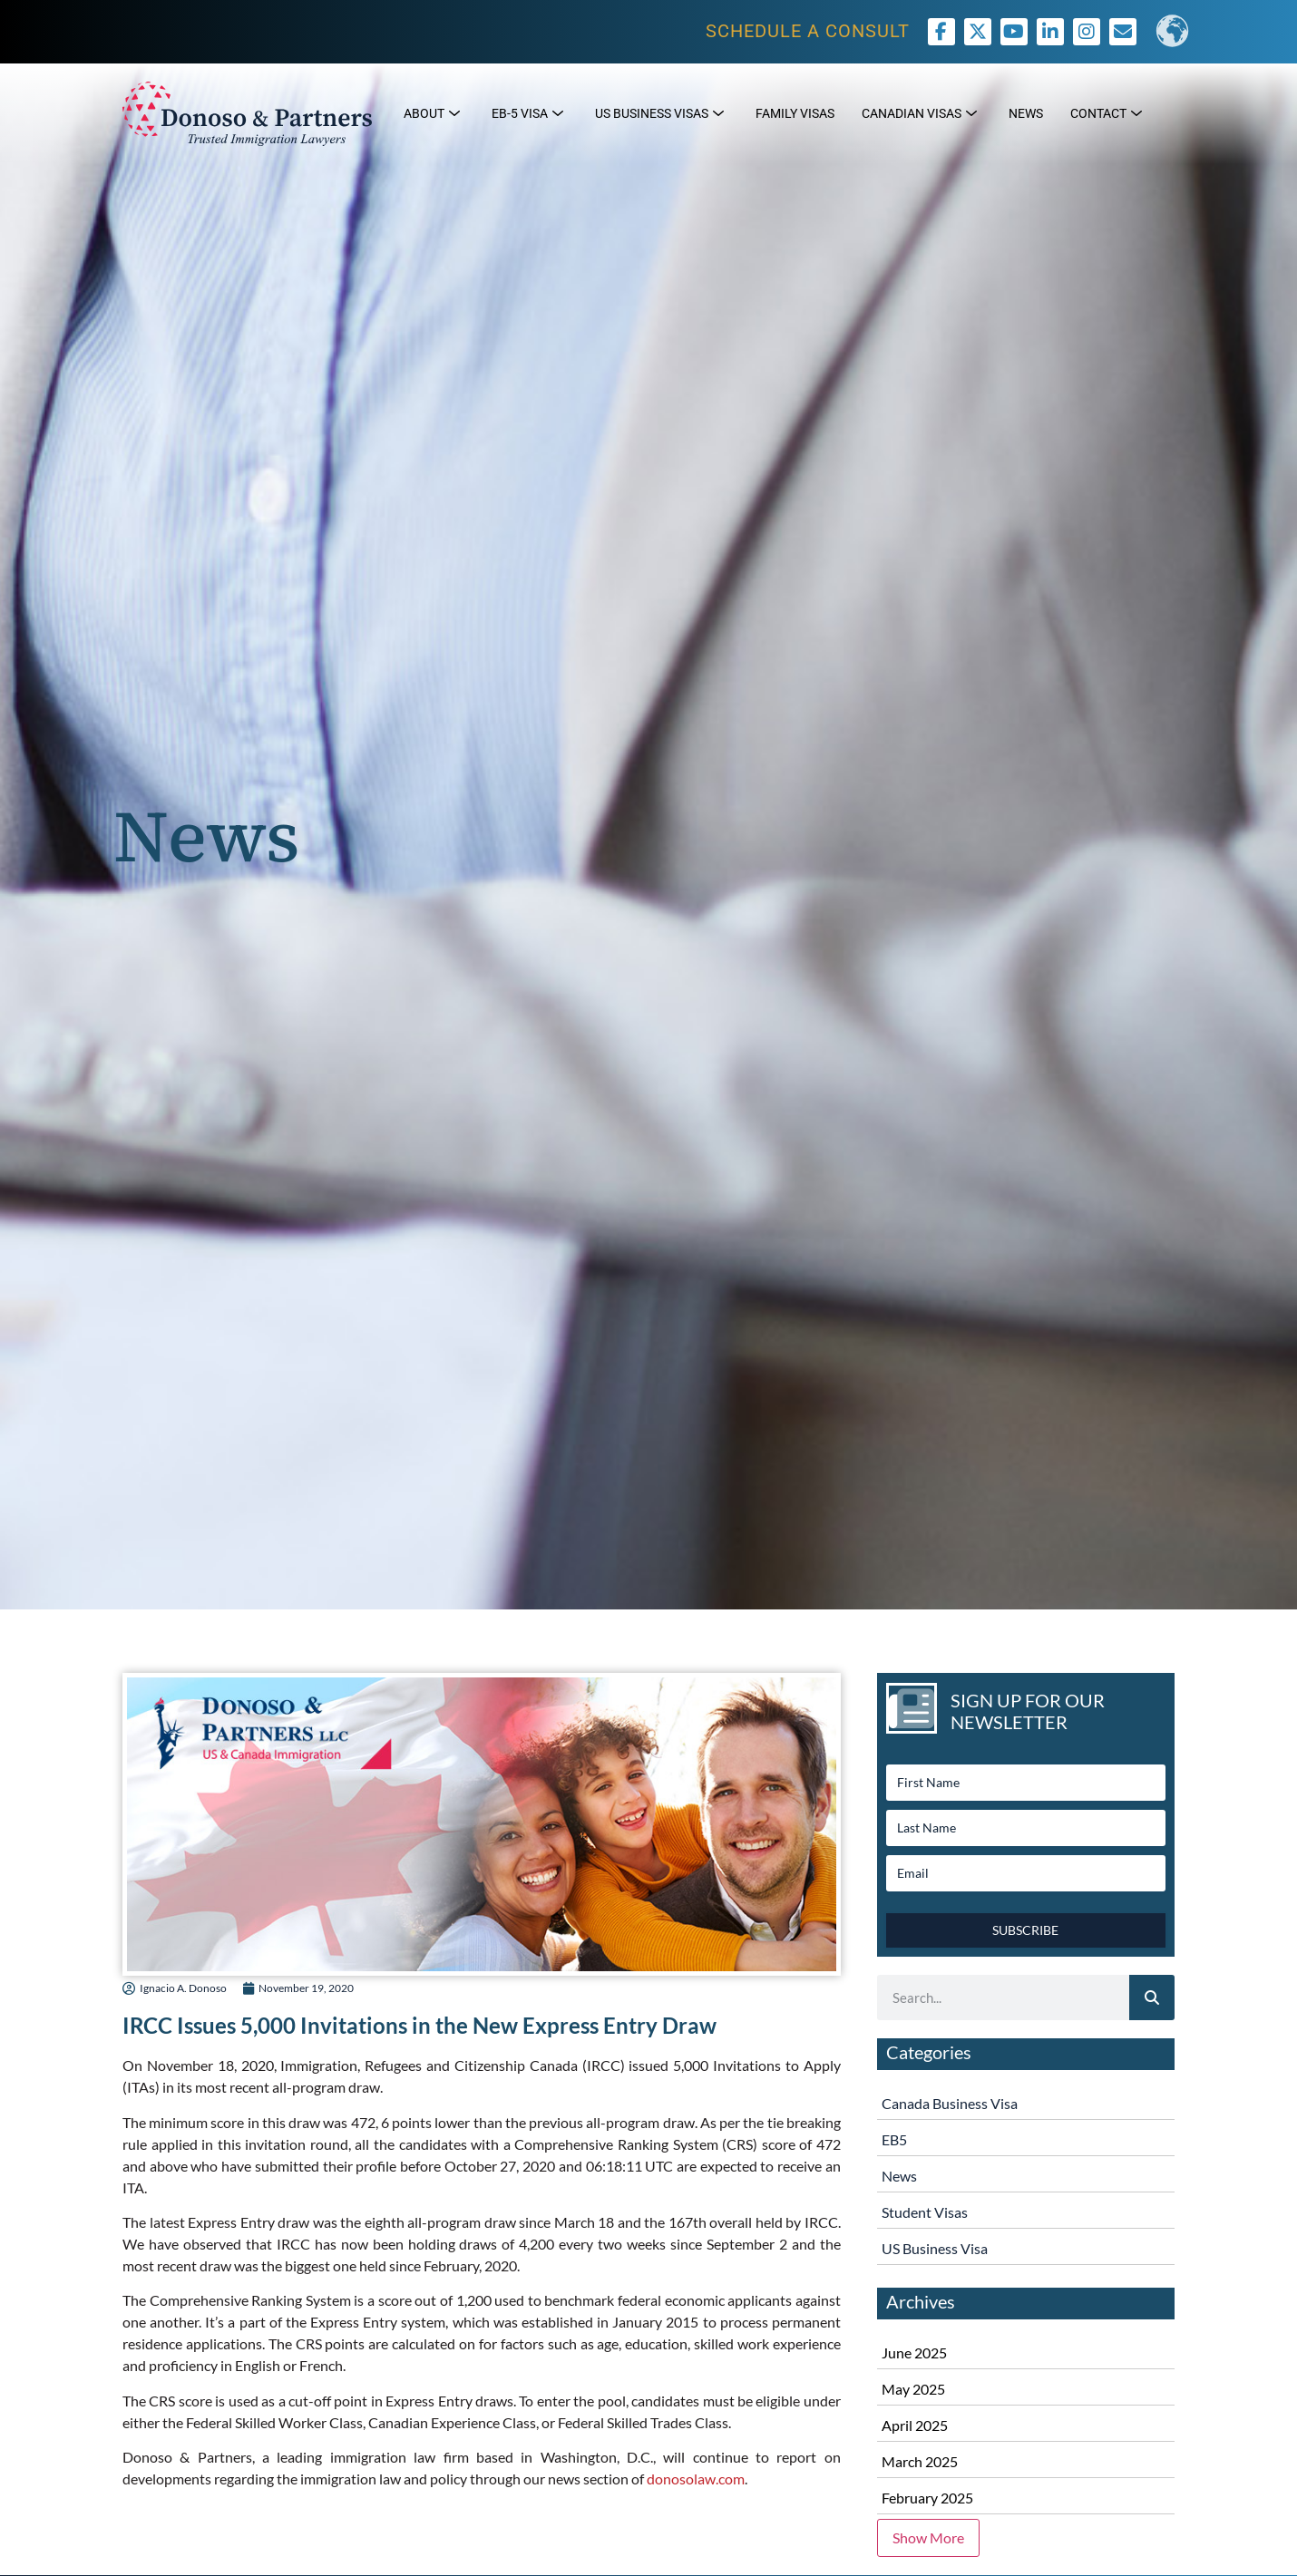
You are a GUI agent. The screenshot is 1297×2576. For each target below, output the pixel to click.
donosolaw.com (696, 2478)
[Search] (1152, 1997)
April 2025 (915, 2425)
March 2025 (920, 2461)
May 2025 (913, 2388)
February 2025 (927, 2497)
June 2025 (914, 2352)
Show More (928, 2537)
